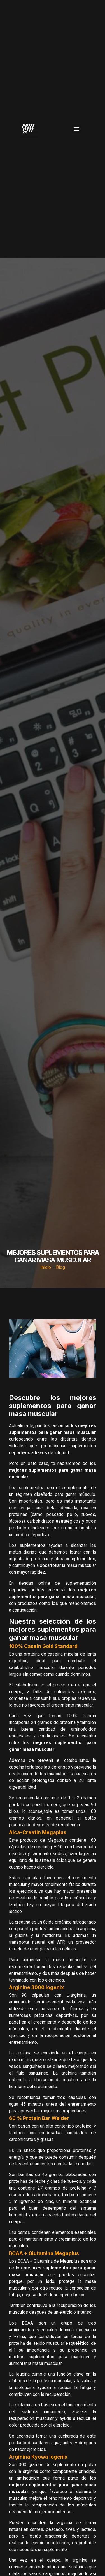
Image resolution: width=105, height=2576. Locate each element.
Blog (60, 1267)
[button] (76, 128)
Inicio (45, 1267)
